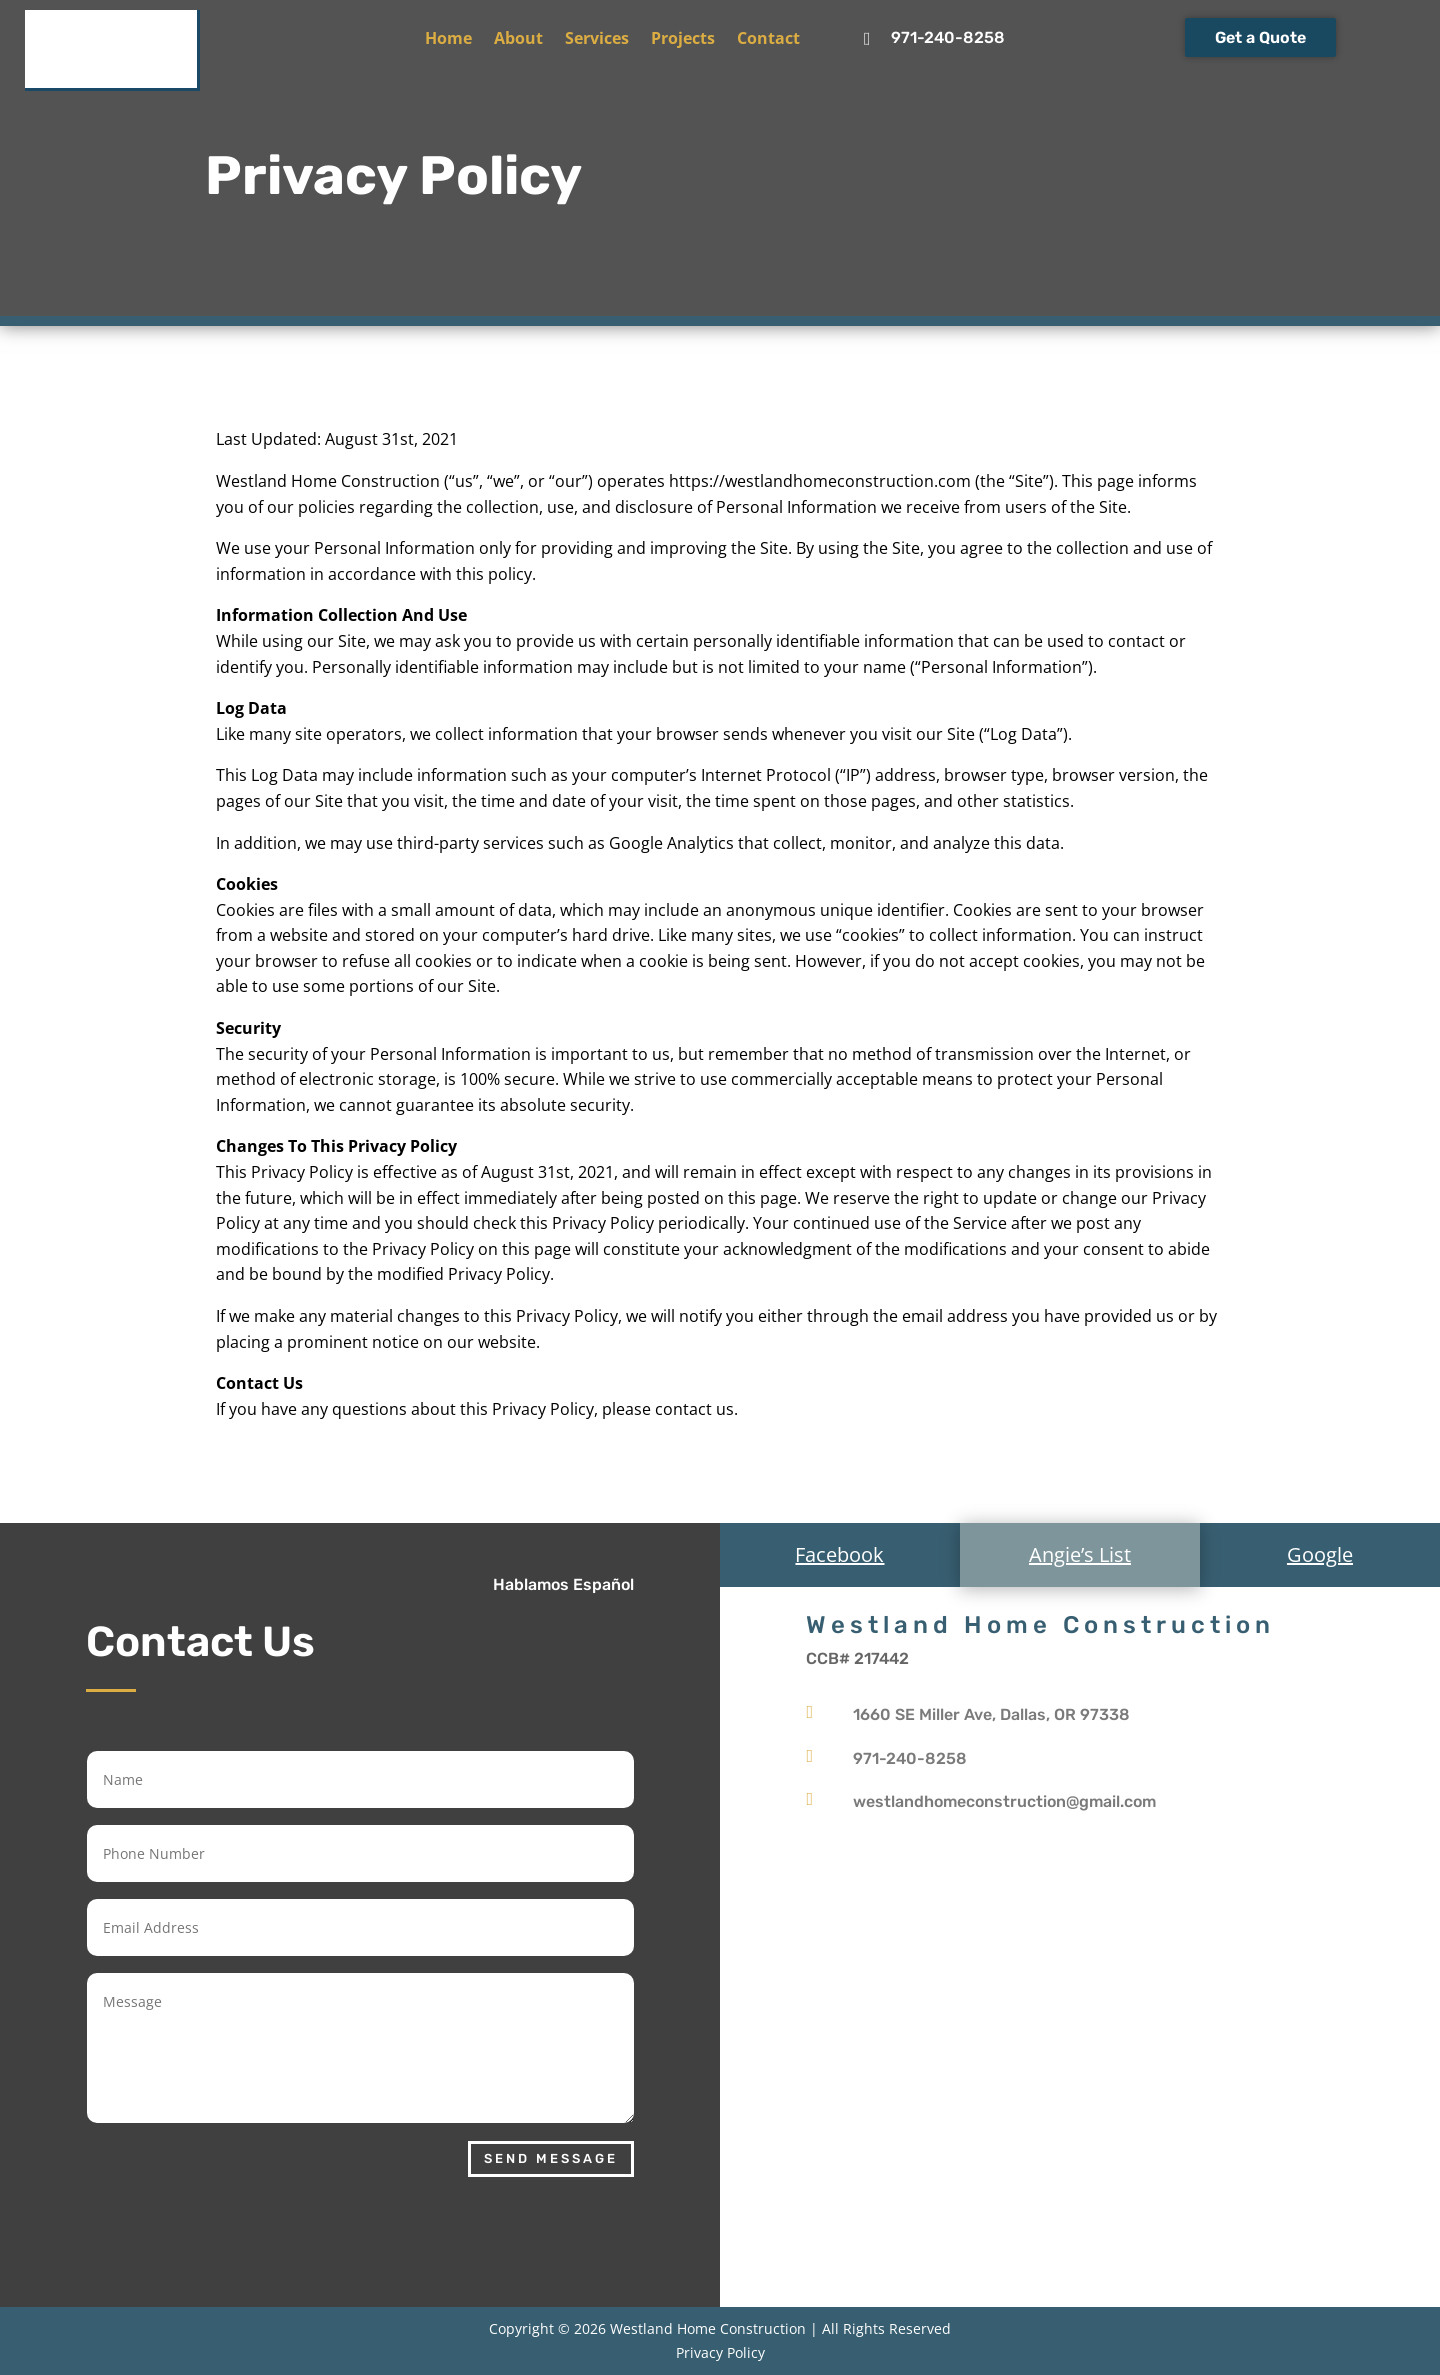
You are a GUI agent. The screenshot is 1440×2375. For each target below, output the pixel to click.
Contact (768, 40)
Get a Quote (1260, 37)
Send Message (551, 2158)
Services (597, 40)
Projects (683, 40)
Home (448, 40)
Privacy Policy (720, 2352)
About (518, 40)
